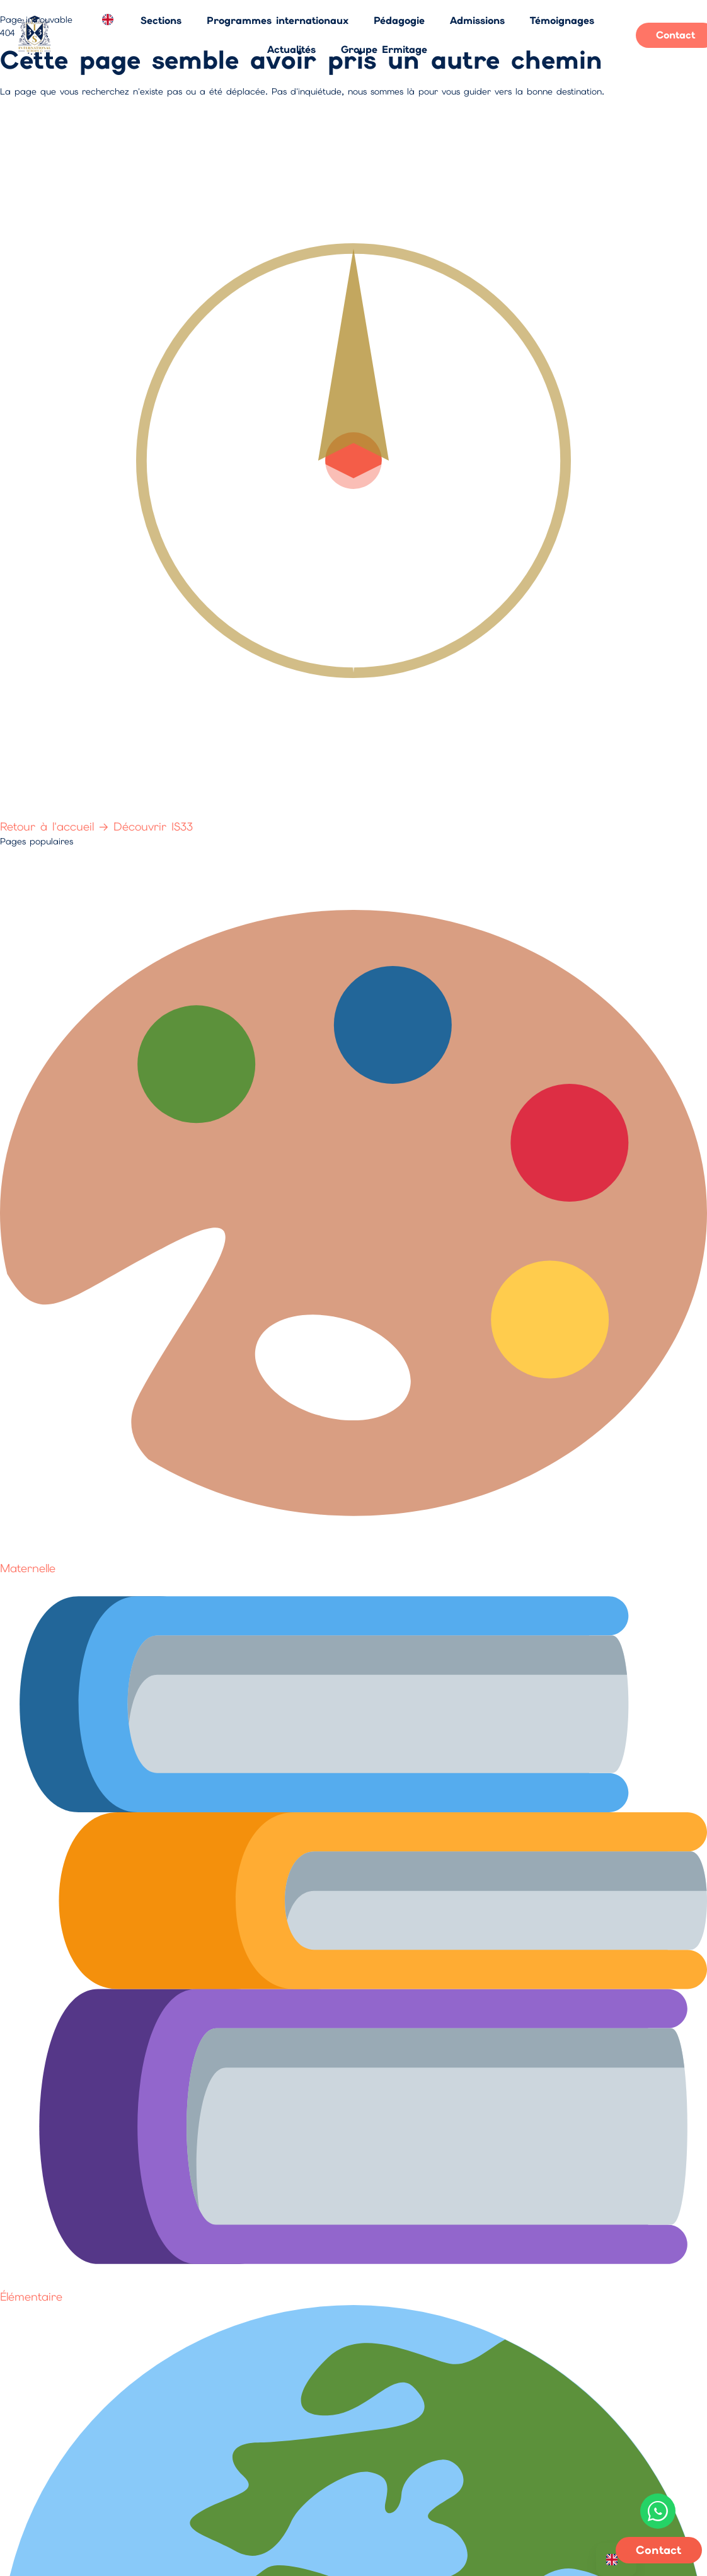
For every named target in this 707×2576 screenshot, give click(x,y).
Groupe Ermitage (384, 49)
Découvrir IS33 (153, 826)
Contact (659, 2550)
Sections (161, 20)
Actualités (291, 49)
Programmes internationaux (277, 20)
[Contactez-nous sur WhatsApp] (657, 2511)
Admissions (477, 20)
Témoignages (562, 20)
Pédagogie (399, 20)
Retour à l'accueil (56, 826)
